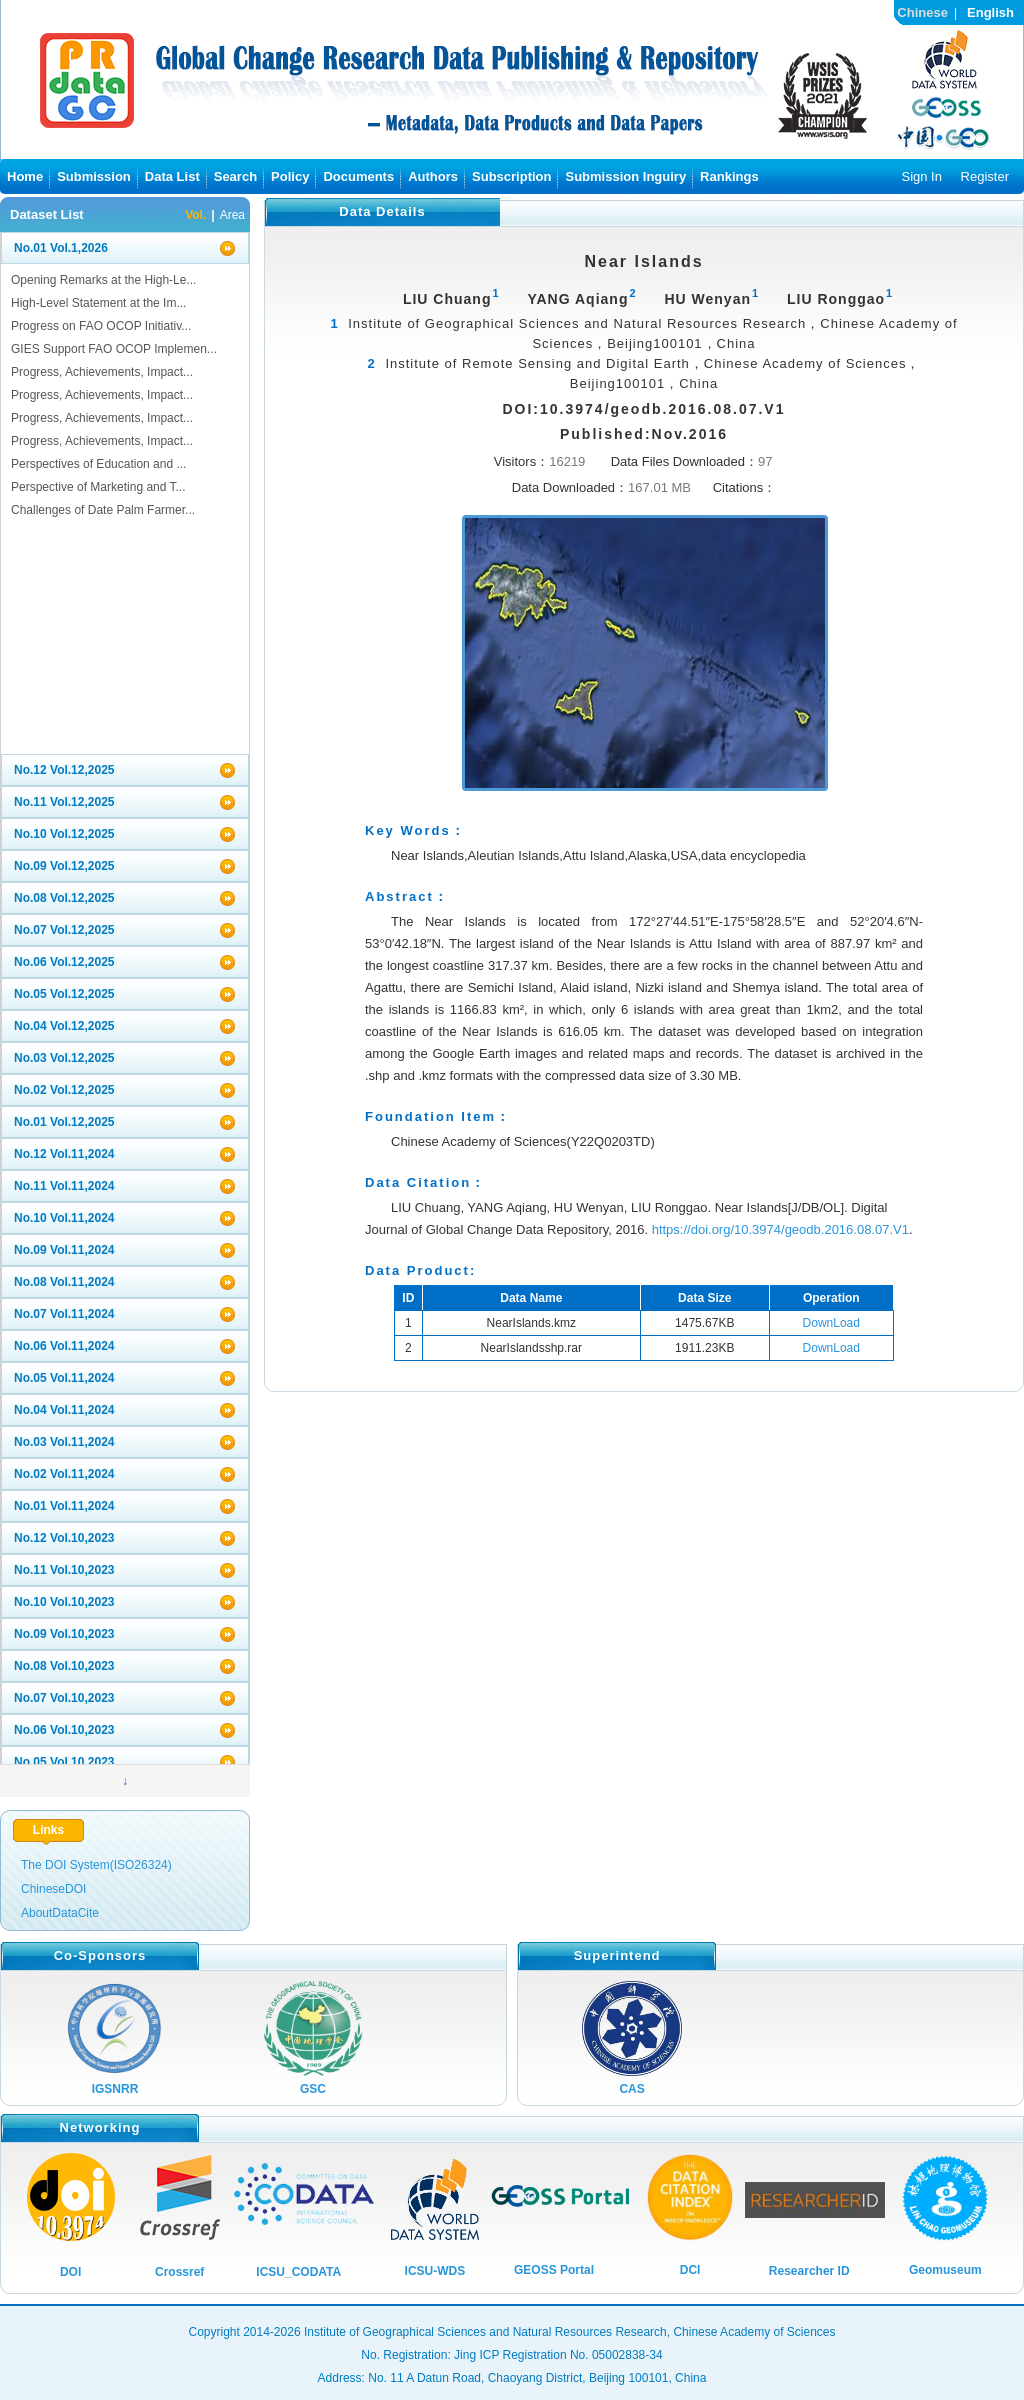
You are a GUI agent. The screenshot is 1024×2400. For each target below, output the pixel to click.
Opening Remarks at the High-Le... (103, 280)
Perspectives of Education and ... (98, 464)
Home (25, 176)
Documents (358, 176)
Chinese (922, 12)
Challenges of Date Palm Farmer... (103, 510)
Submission (94, 176)
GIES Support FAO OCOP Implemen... (114, 349)
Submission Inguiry (625, 176)
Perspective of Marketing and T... (98, 487)
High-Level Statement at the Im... (98, 303)
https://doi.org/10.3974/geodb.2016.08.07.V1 (780, 1229)
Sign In (921, 176)
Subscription (511, 176)
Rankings (729, 176)
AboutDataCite (60, 1913)
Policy (290, 176)
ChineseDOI (53, 1889)
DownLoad (831, 1323)
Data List (172, 176)
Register (985, 176)
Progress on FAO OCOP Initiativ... (101, 326)
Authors (433, 176)
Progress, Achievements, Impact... (102, 372)
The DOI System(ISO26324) (96, 1865)
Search (235, 176)
